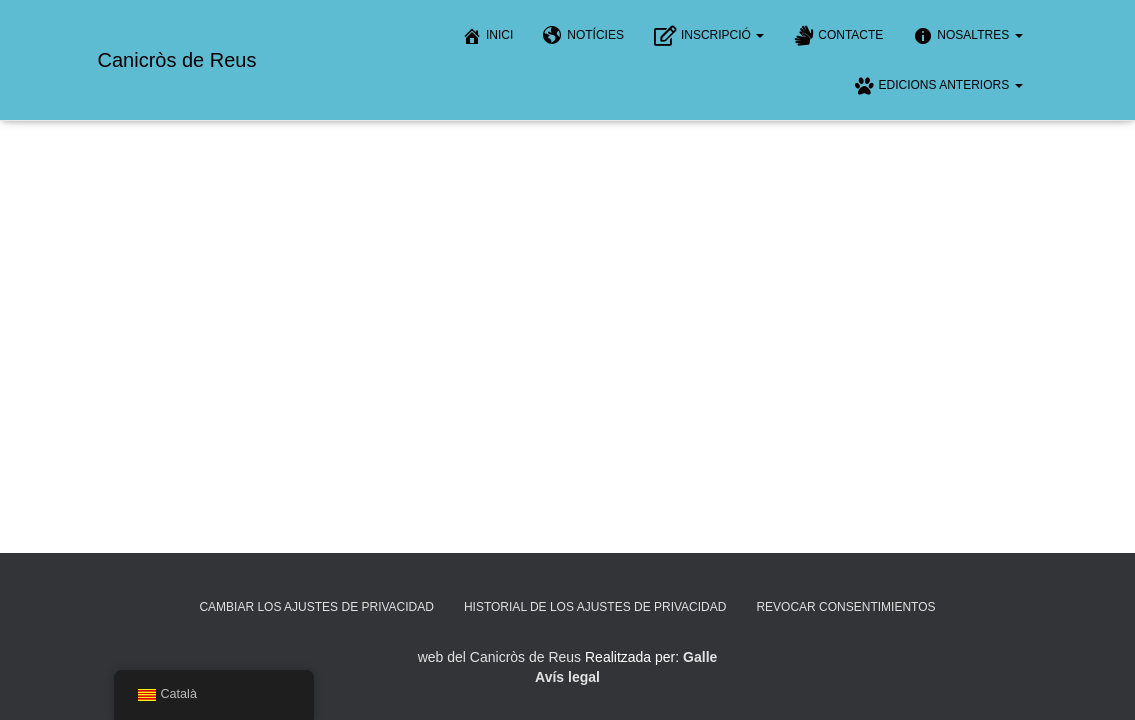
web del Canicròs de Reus (499, 657)
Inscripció (709, 36)
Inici (487, 36)
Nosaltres (967, 36)
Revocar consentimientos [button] (845, 607)
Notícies (583, 36)
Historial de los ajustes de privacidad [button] (595, 607)
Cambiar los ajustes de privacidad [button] (316, 607)
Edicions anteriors (938, 86)
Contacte (838, 36)
